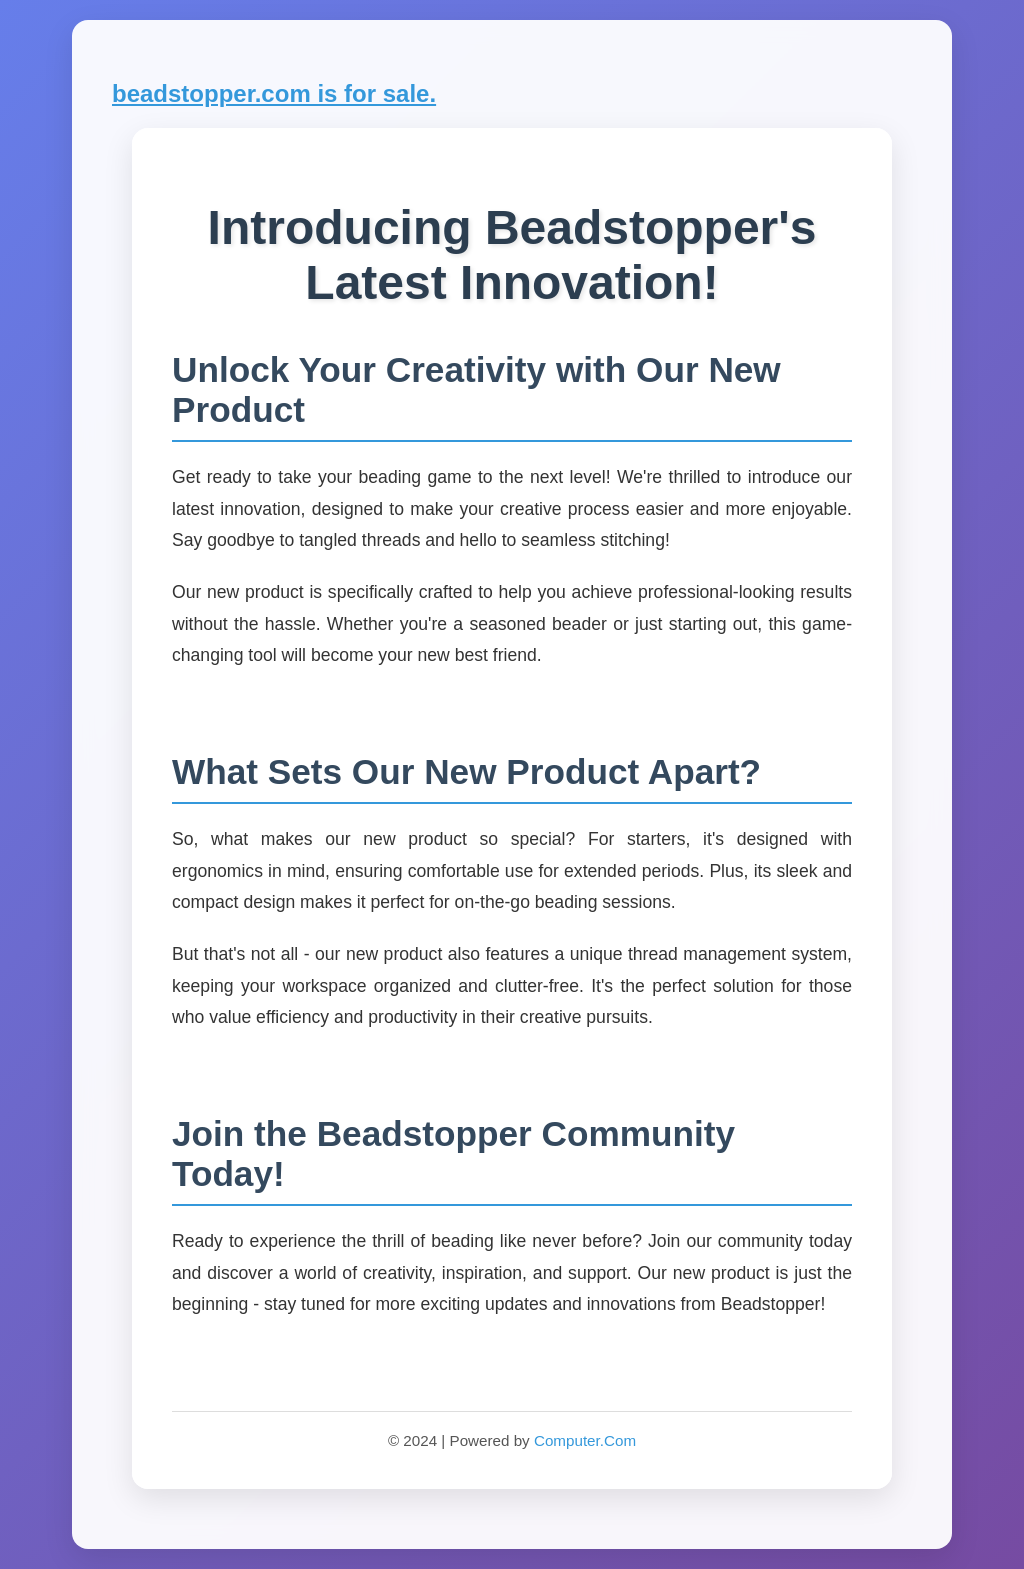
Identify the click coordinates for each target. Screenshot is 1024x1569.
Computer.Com (585, 1440)
